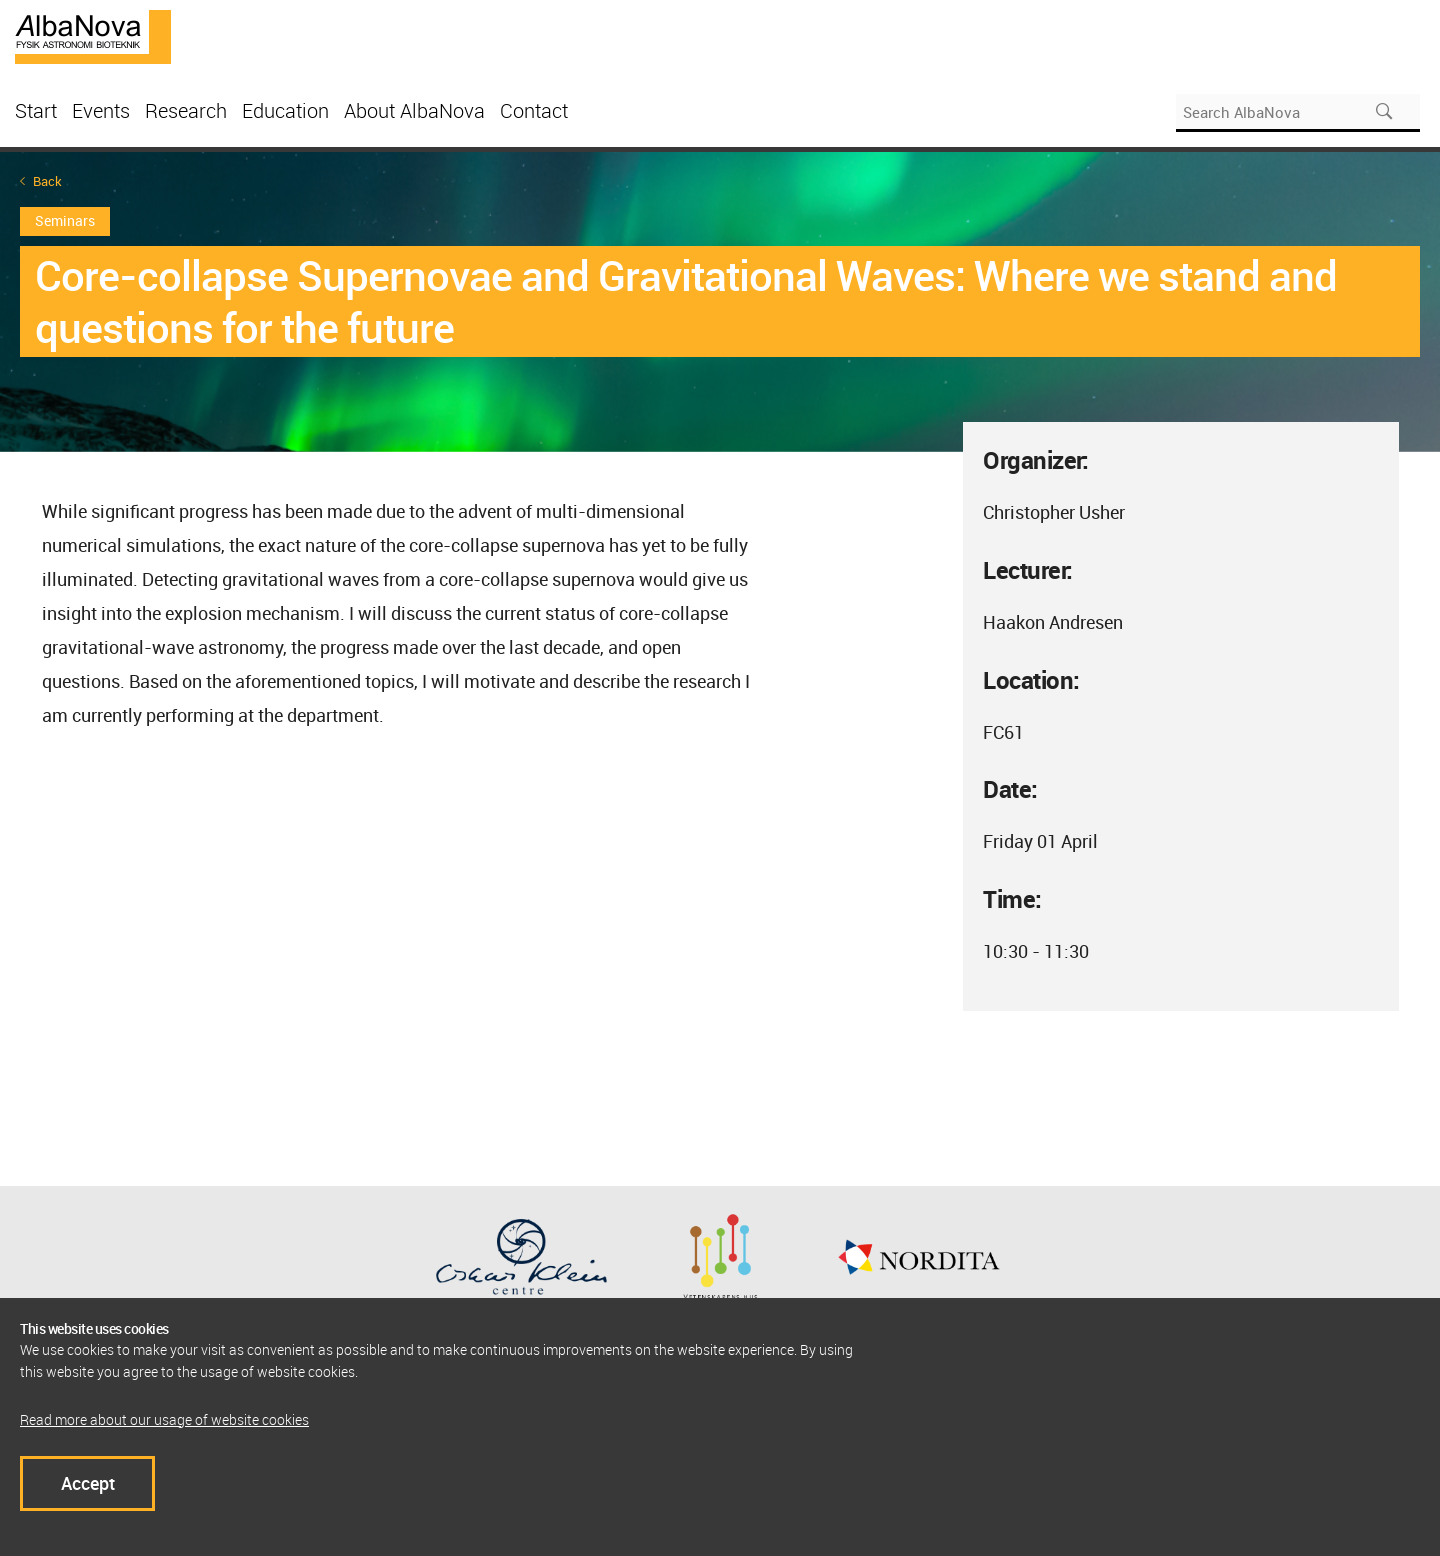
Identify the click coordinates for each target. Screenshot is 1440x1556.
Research (186, 110)
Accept (88, 1483)
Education (285, 110)
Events (101, 110)
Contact (534, 110)
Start (36, 110)
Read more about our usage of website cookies (164, 1419)
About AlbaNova (414, 110)
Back (47, 181)
